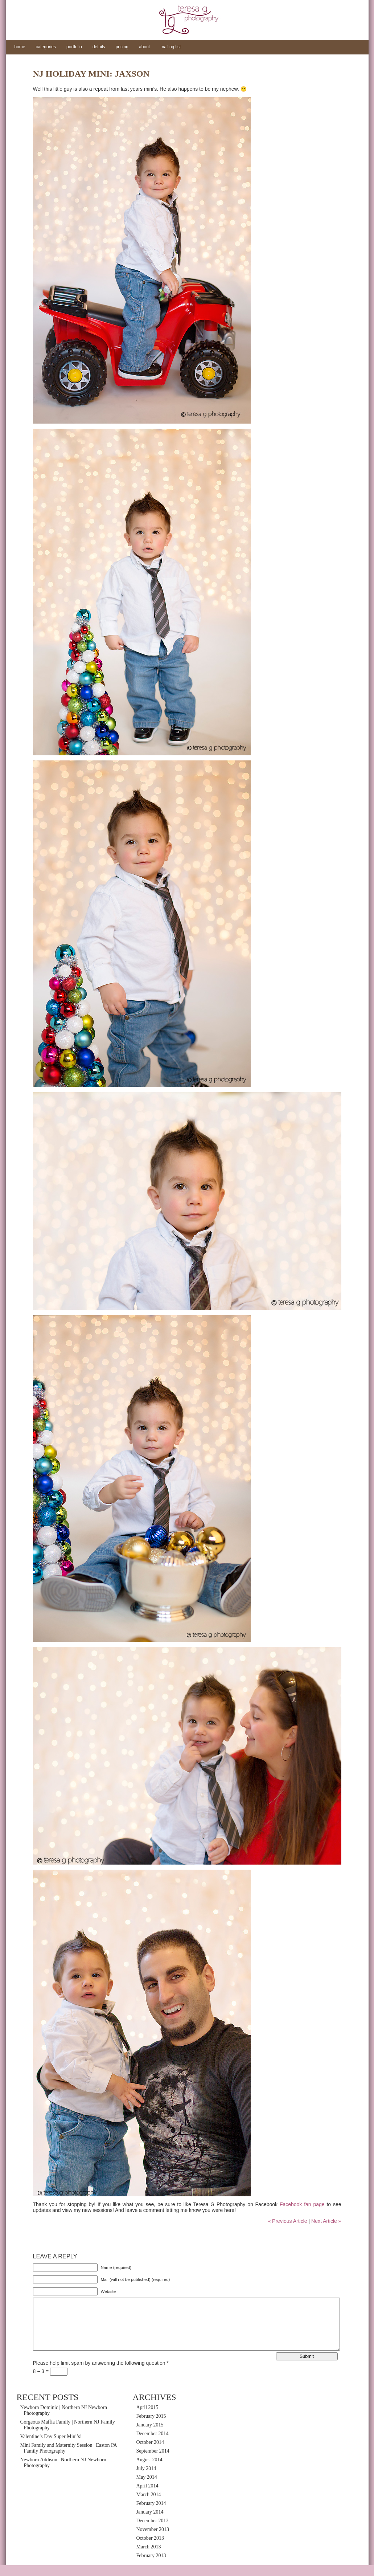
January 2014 (150, 2523)
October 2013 (150, 2549)
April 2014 (147, 2496)
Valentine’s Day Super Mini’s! (51, 2447)
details (99, 46)
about (144, 46)
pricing (122, 46)
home (19, 46)
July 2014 (146, 2479)
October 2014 (150, 2453)
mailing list (170, 46)
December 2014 (152, 2444)
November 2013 (152, 2540)
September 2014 (152, 2462)
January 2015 (150, 2435)
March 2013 (148, 2557)
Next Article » (326, 2221)
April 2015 (147, 2418)
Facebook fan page (302, 2204)
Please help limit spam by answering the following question (101, 2374)
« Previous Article (287, 2221)
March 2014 (148, 2505)
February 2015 (151, 2427)
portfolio (74, 46)
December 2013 (152, 2531)
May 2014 (146, 2488)
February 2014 (151, 2514)
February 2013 (151, 2566)
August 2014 (149, 2470)
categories (46, 46)
